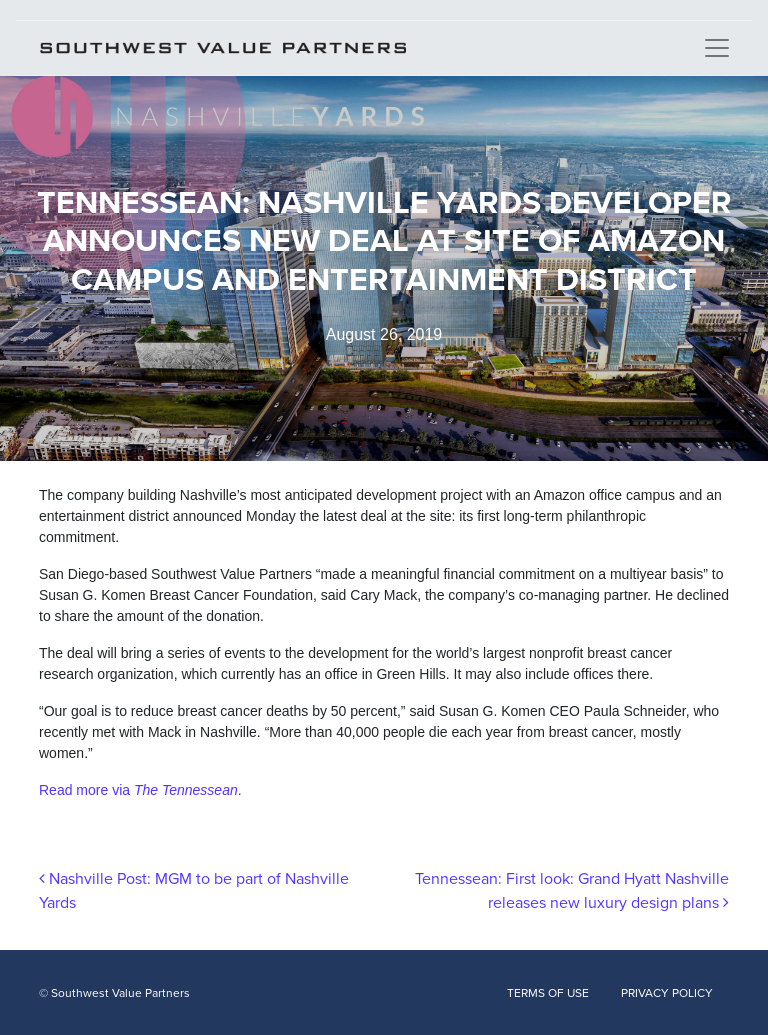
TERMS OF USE (548, 993)
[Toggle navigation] (717, 48)
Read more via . (140, 790)
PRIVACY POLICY (667, 993)
